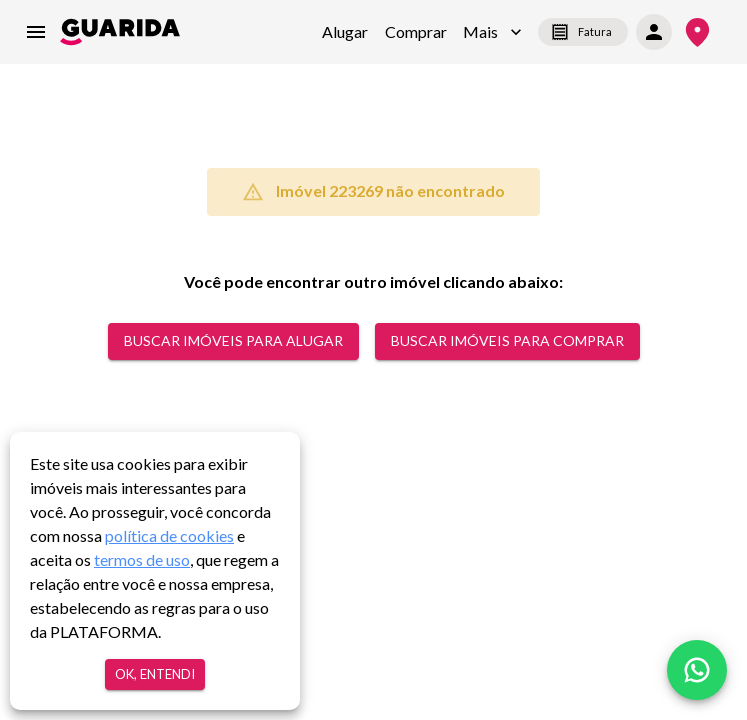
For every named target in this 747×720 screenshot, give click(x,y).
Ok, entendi (155, 674)
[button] (492, 32)
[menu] (36, 32)
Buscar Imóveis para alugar (233, 341)
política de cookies (169, 535)
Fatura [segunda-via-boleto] (583, 32)
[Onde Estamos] (697, 32)
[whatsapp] (697, 670)
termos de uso (142, 559)
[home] (120, 32)
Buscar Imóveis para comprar (507, 341)
